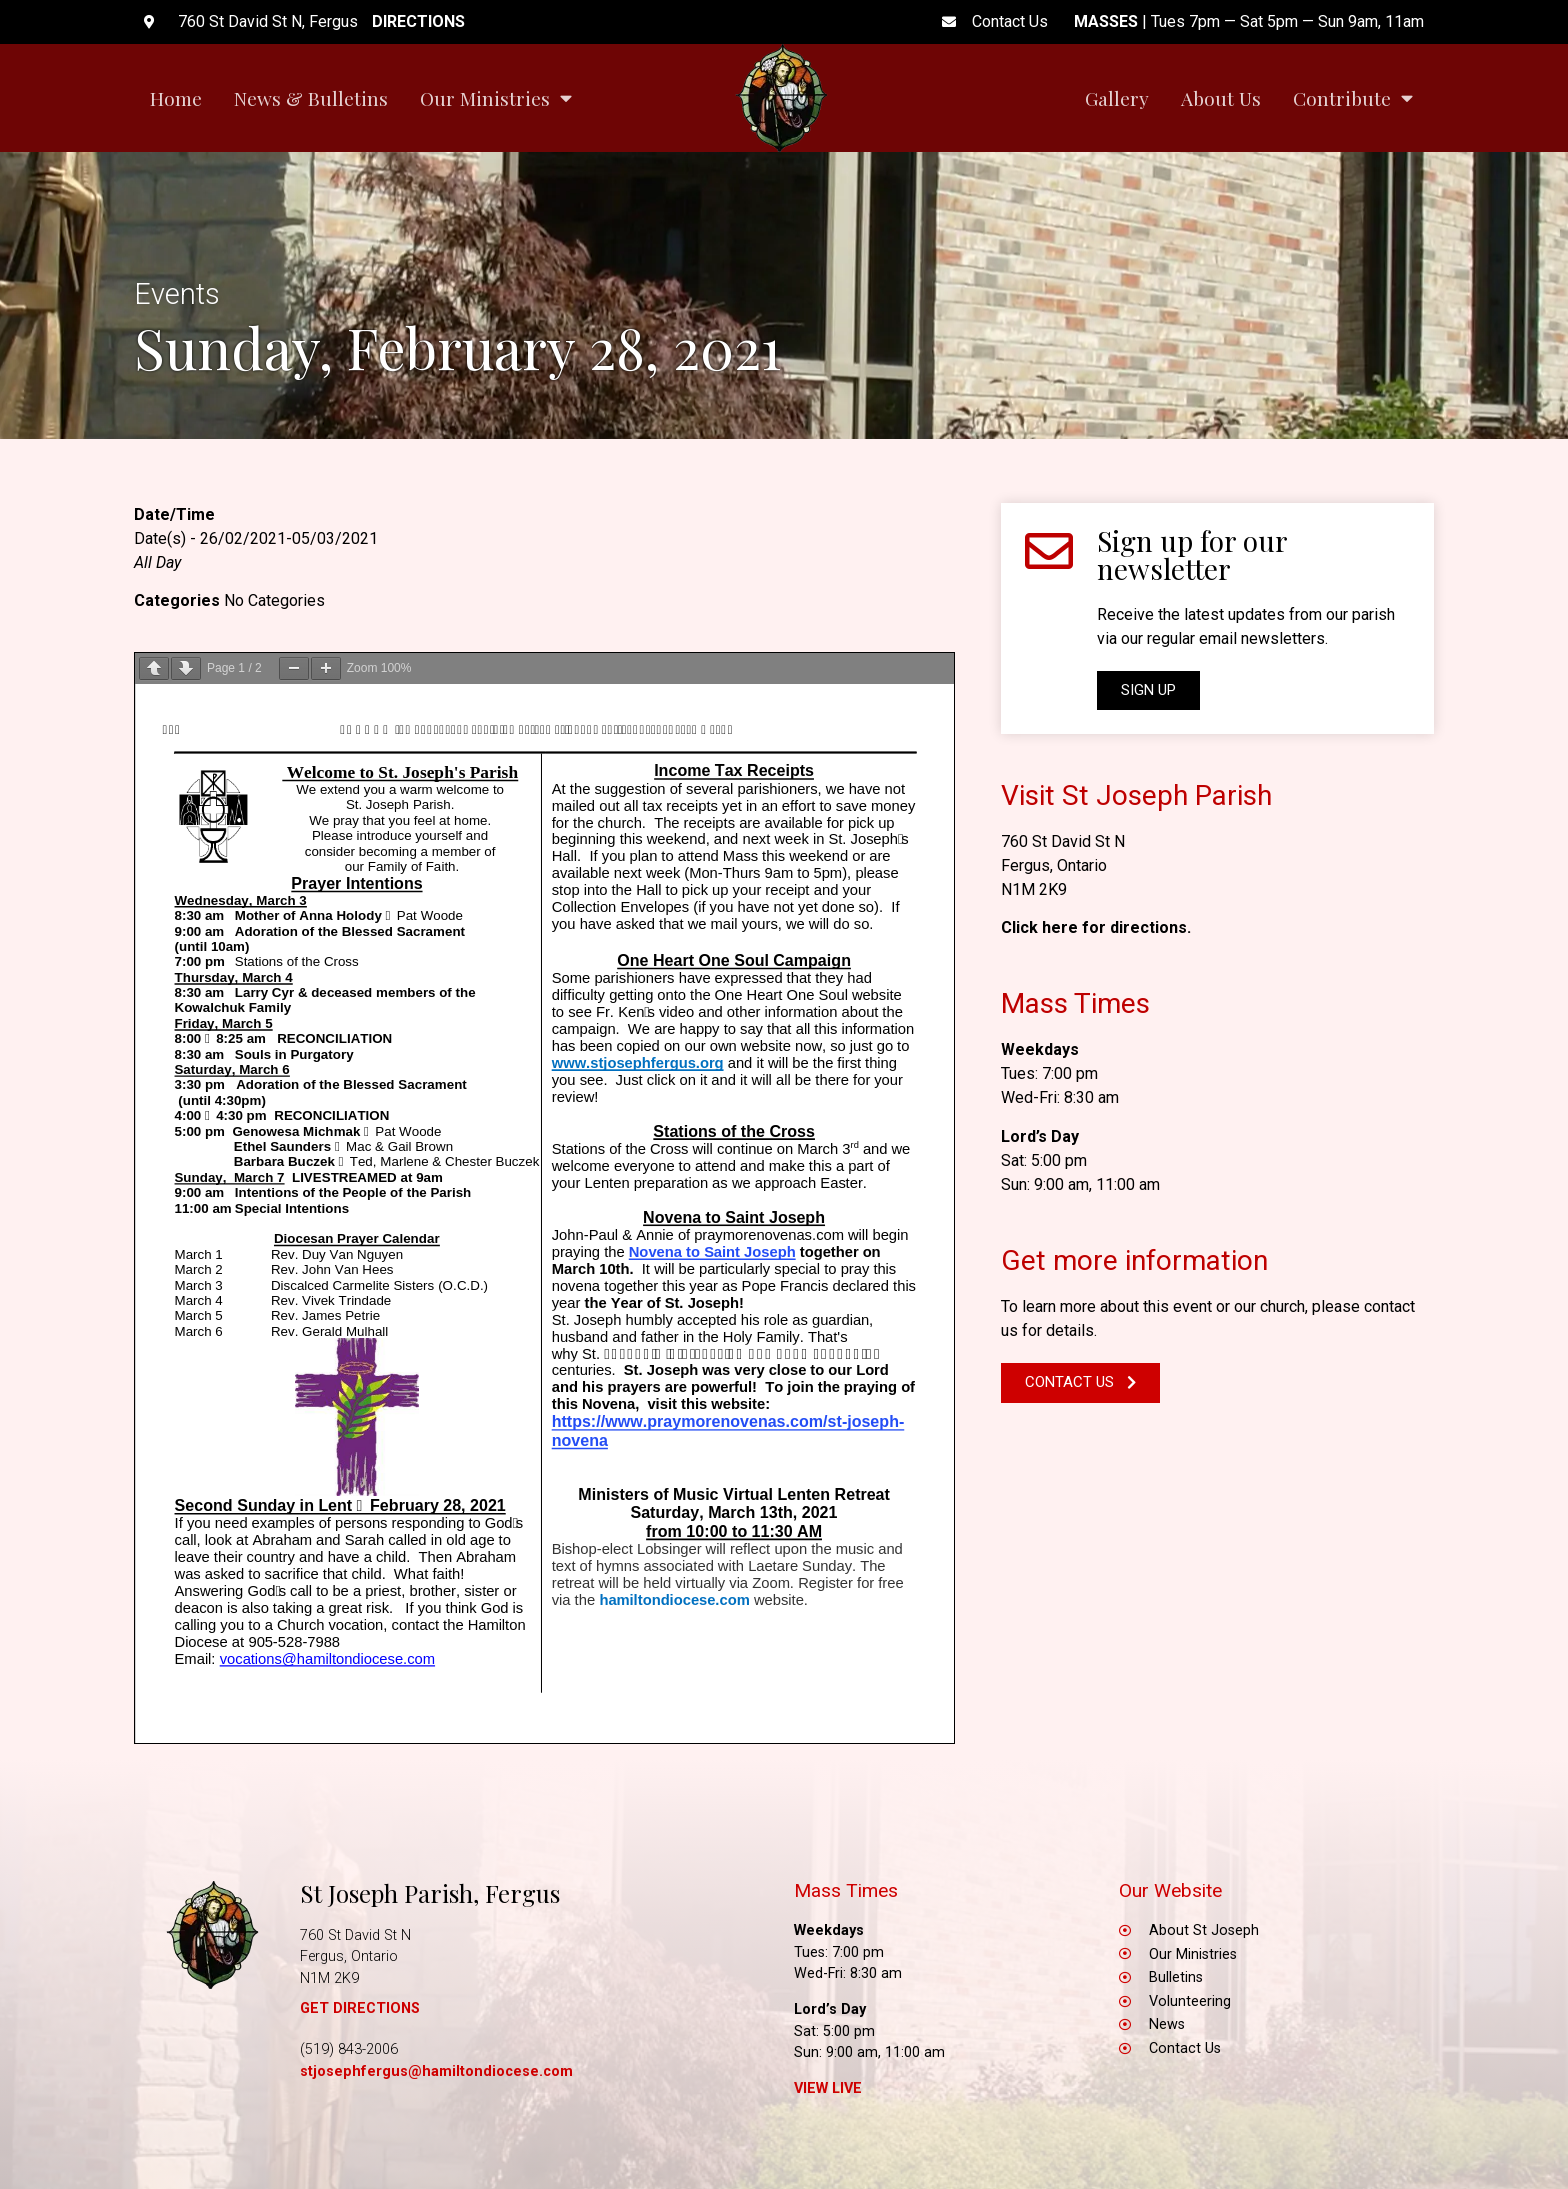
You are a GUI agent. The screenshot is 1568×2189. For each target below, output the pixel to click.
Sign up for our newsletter (1192, 554)
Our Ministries (496, 97)
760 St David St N (1063, 841)
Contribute (1353, 97)
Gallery (1117, 98)
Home (176, 98)
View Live (828, 2088)
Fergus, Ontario (1054, 865)
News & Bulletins (311, 98)
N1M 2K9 (1034, 889)
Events (177, 294)
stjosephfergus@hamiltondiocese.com (436, 2071)
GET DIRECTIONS (360, 2008)
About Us (1221, 98)
